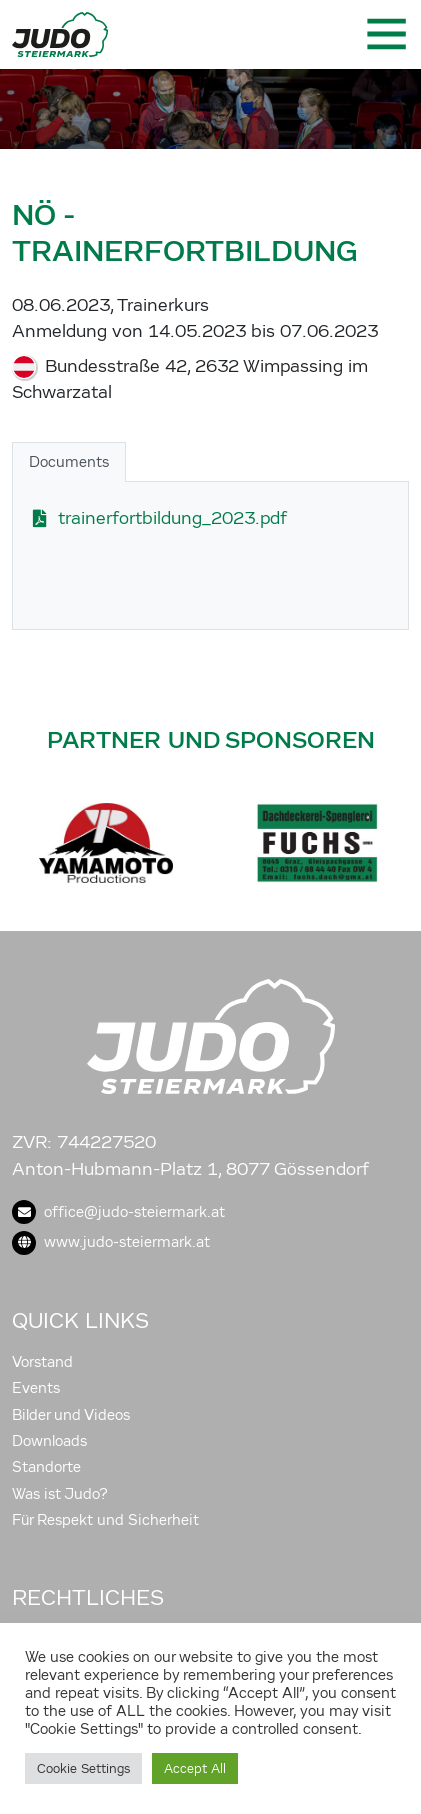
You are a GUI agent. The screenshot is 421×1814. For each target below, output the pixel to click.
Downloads (49, 1441)
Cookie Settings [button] (83, 1768)
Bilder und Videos (71, 1415)
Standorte (46, 1467)
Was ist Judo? (60, 1494)
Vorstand (42, 1362)
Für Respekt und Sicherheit (105, 1520)
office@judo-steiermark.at (118, 1212)
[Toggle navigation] (385, 34)
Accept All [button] (195, 1768)
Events (36, 1388)
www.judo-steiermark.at (111, 1242)
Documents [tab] (69, 462)
